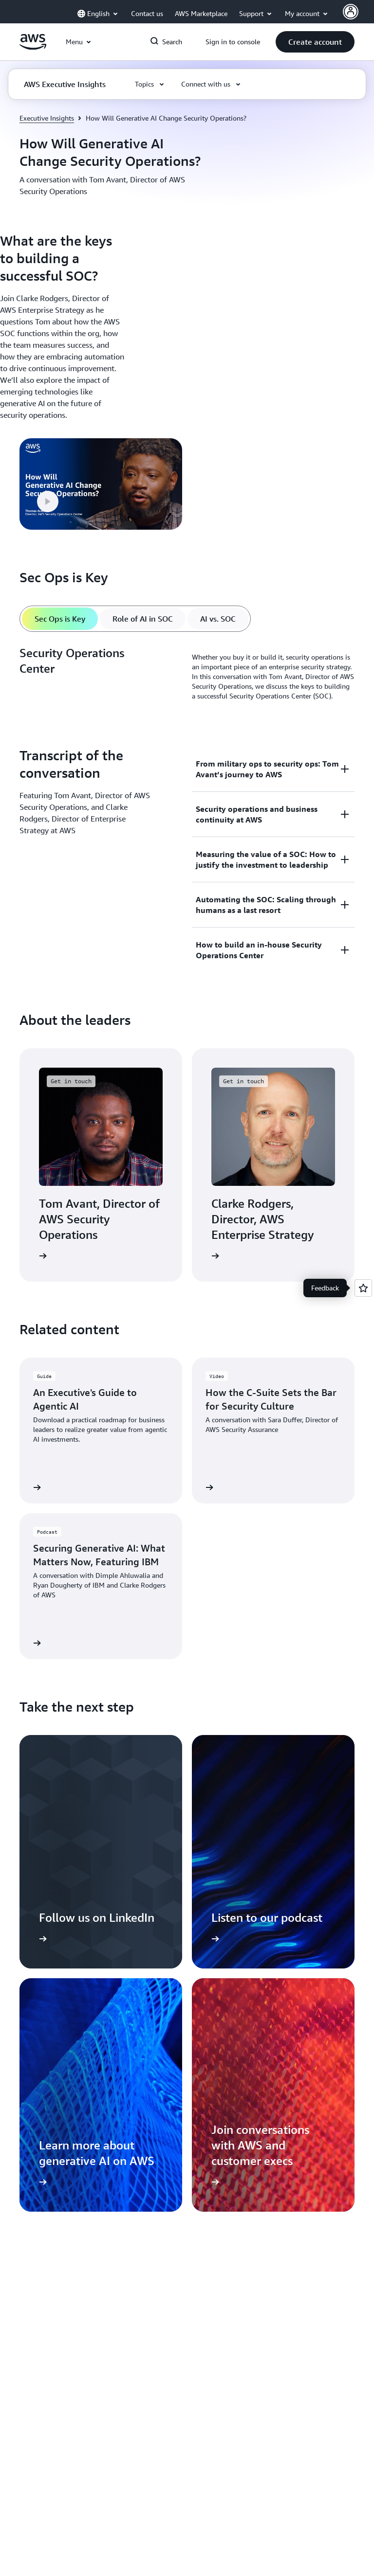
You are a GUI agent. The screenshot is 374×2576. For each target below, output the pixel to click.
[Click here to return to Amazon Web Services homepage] (32, 47)
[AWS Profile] (350, 11)
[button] (315, 42)
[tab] (60, 618)
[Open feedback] (363, 1288)
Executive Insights (46, 118)
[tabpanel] (187, 676)
